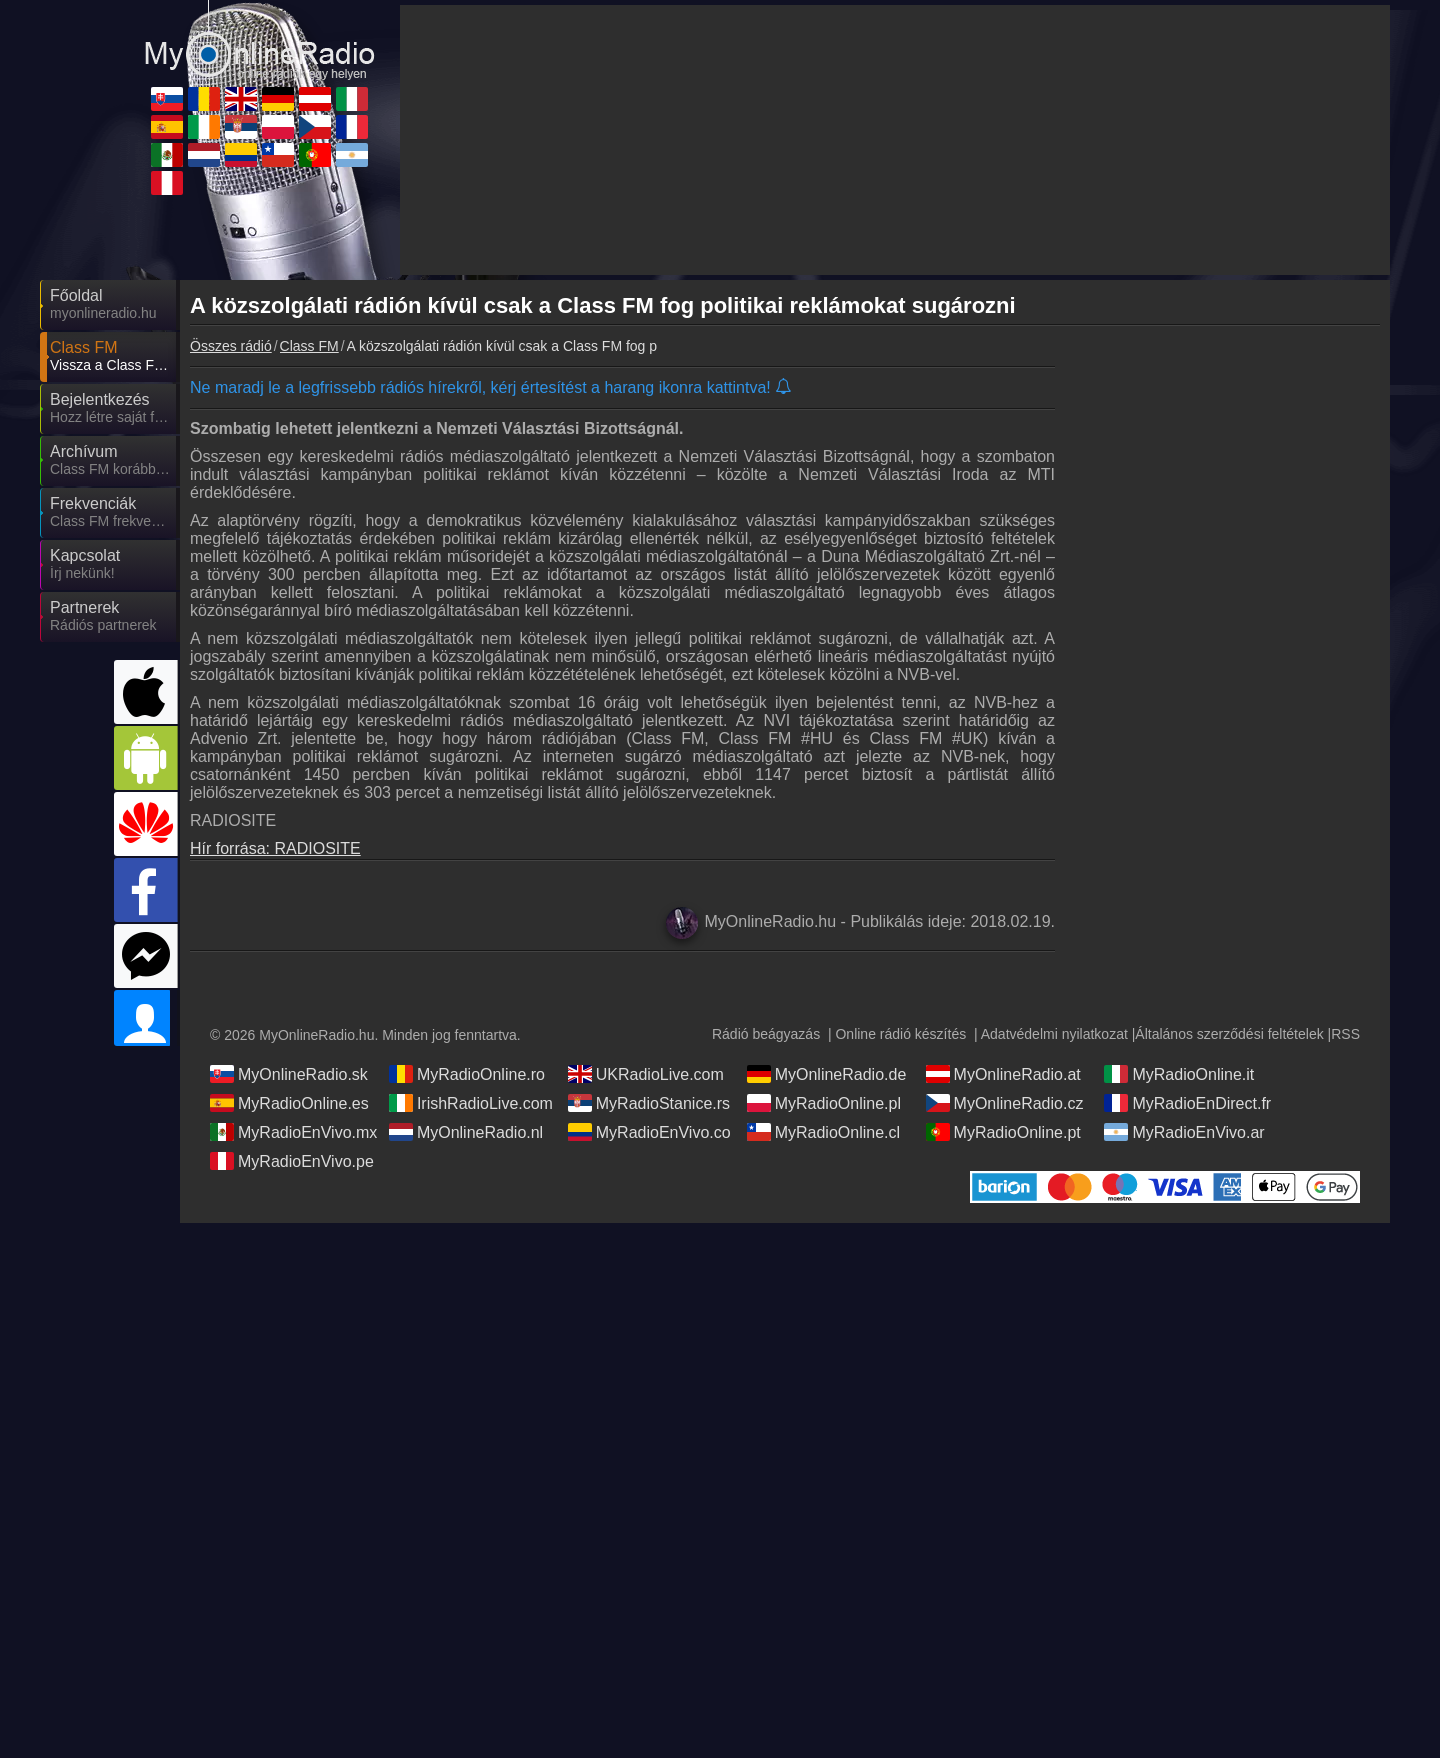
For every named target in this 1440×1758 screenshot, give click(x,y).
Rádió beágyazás (766, 1034)
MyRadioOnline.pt (1003, 1132)
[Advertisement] (1230, 675)
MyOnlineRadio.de (827, 1074)
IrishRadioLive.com (471, 1103)
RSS (1345, 1034)
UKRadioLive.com (646, 1074)
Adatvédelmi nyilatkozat (1054, 1034)
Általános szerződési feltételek (1229, 1034)
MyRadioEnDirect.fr (1187, 1103)
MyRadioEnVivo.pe (292, 1161)
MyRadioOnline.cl (823, 1132)
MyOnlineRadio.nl (466, 1132)
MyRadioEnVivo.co (649, 1132)
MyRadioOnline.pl (824, 1103)
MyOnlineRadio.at (1003, 1074)
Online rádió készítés (900, 1034)
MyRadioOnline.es (289, 1103)
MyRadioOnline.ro (467, 1074)
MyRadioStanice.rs (649, 1103)
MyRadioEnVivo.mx (293, 1132)
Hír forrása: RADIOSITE (275, 848)
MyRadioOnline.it (1179, 1074)
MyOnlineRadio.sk (289, 1074)
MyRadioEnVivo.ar (1184, 1132)
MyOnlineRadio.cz (1005, 1103)
